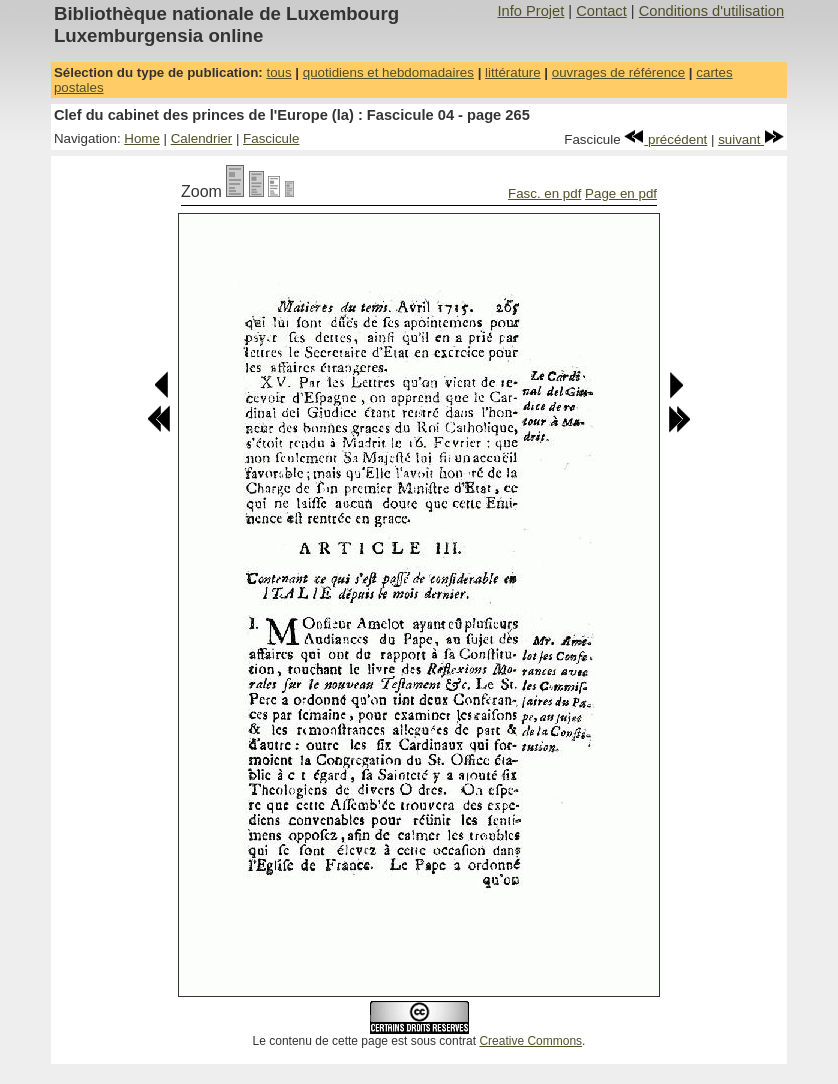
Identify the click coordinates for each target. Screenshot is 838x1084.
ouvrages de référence (618, 72)
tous (278, 72)
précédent (665, 139)
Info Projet (530, 11)
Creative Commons (530, 1041)
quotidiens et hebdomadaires (388, 72)
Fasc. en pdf (544, 193)
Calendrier (202, 138)
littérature (513, 72)
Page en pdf (621, 193)
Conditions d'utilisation (711, 11)
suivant (751, 139)
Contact (601, 11)
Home (142, 138)
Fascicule (271, 138)
